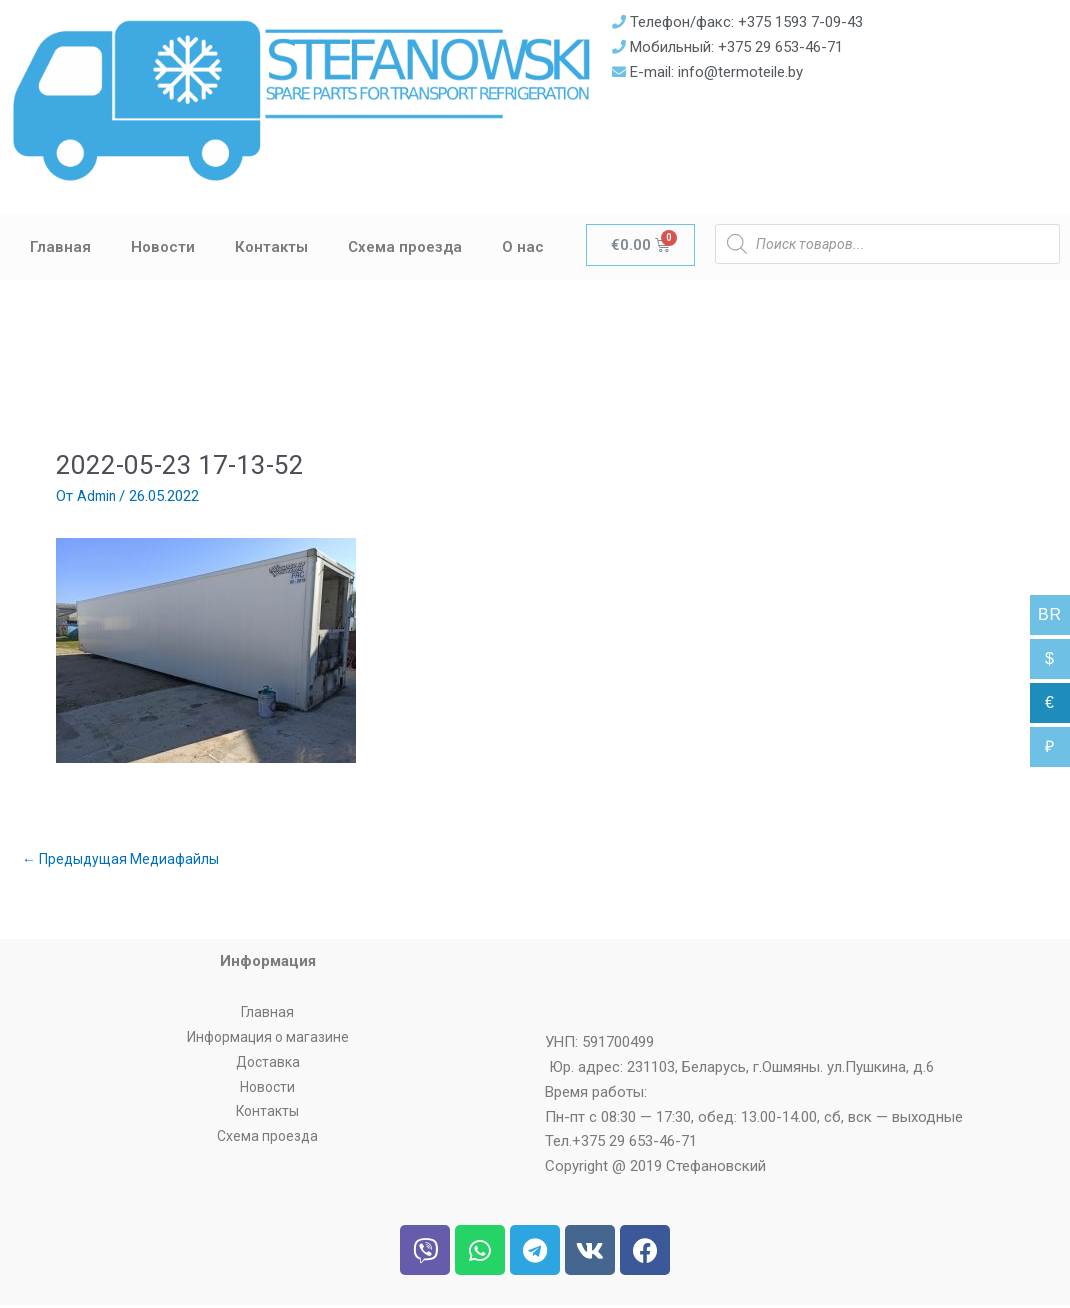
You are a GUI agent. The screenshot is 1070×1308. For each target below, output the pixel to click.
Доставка (268, 1065)
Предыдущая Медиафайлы (126, 860)
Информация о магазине (267, 1040)
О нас (523, 247)
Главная (60, 247)
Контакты (271, 247)
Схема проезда (405, 247)
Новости (163, 247)
